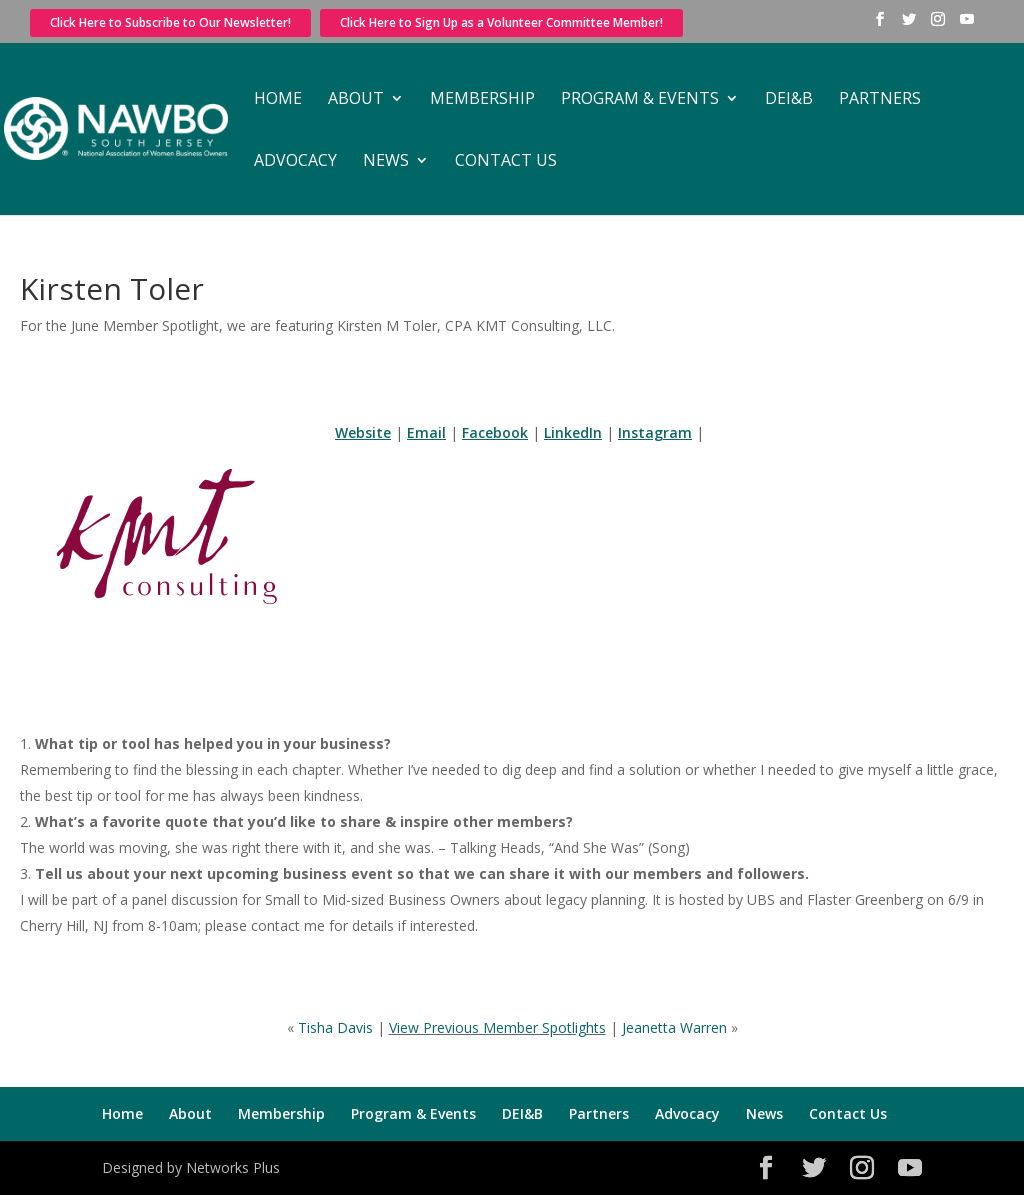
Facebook (495, 432)
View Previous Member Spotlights (497, 1027)
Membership (482, 100)
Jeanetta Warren (674, 1027)
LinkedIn (573, 432)
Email (426, 432)
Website (363, 432)
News (386, 162)
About (356, 100)
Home (278, 100)
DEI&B (789, 100)
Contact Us (506, 162)
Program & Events (640, 100)
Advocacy (295, 162)
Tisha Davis (335, 1027)
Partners (880, 100)
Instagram (655, 432)
